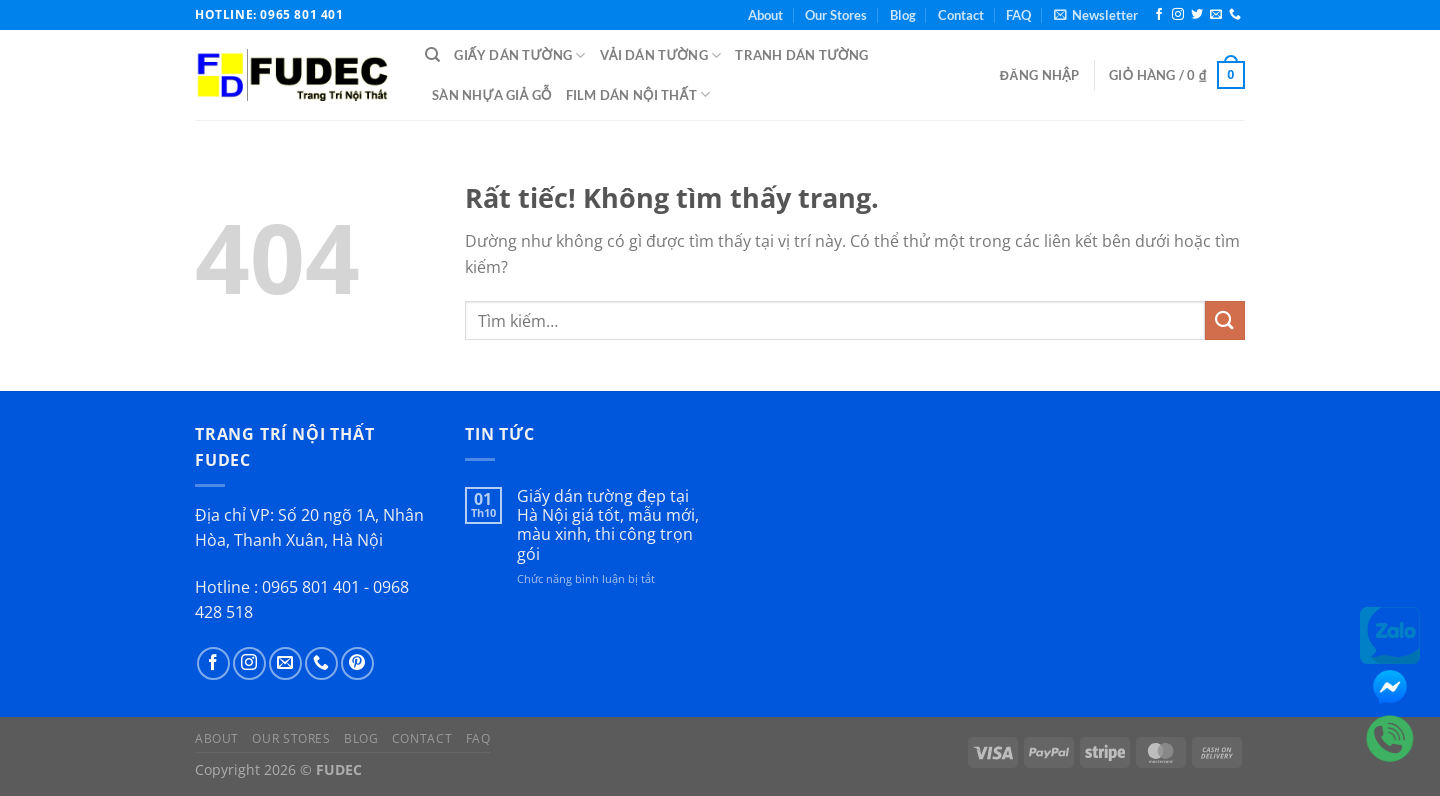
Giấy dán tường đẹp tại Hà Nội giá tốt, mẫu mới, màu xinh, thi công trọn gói (608, 525)
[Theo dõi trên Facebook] (1159, 15)
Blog (903, 15)
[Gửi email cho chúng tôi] (1216, 15)
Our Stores (836, 15)
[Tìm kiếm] (432, 55)
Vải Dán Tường (661, 55)
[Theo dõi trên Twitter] (1197, 15)
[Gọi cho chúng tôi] (1235, 15)
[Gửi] (1225, 320)
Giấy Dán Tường (519, 55)
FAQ (1018, 15)
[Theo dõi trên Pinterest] (357, 663)
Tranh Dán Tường (801, 55)
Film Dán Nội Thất (638, 94)
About (765, 15)
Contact (961, 15)
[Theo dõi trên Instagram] (1178, 15)
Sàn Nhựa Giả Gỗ (492, 95)
